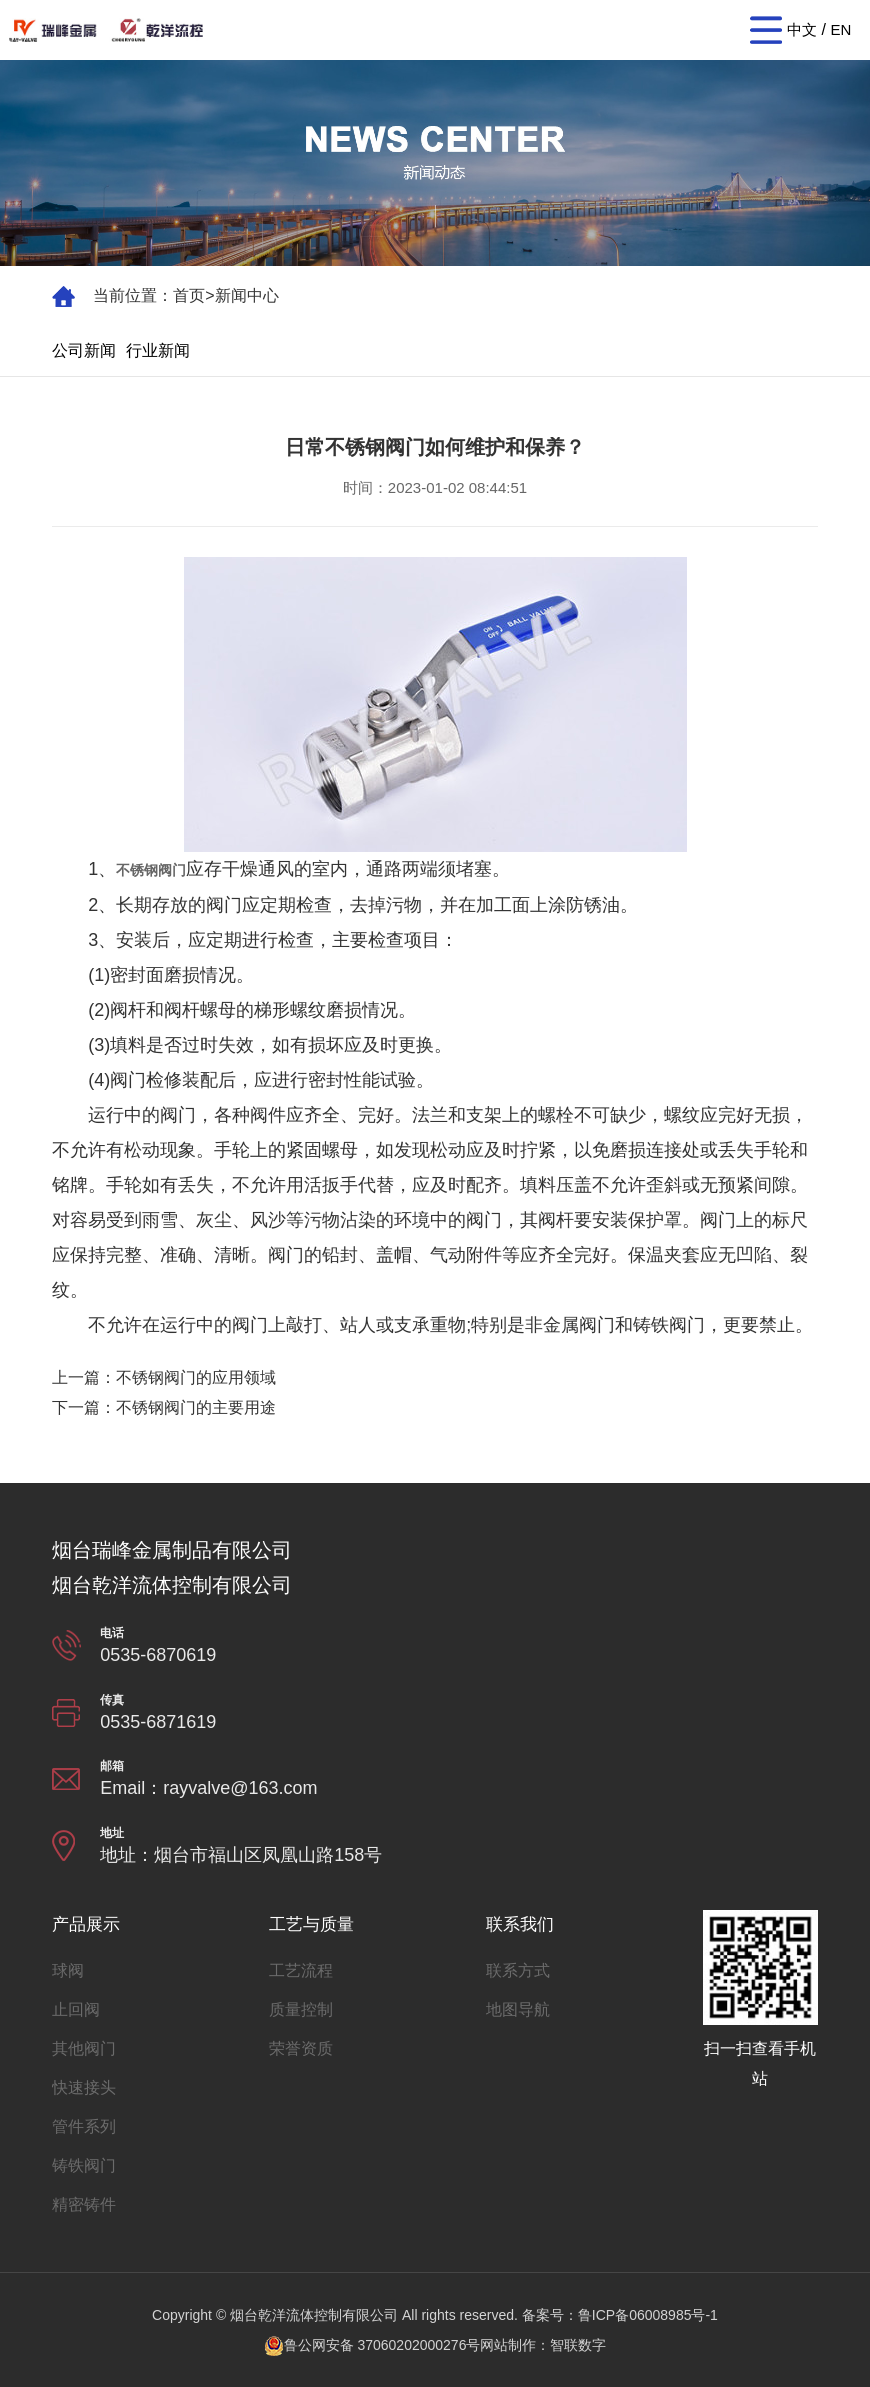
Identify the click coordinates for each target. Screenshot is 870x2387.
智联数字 (578, 2345)
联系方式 (518, 1970)
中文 (802, 29)
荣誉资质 (301, 2048)
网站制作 (508, 2345)
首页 (189, 295)
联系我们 (520, 1924)
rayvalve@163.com (240, 1788)
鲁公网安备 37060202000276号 (372, 2345)
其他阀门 (84, 2048)
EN (840, 29)
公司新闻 (84, 350)
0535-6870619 (158, 1655)
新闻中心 (247, 295)
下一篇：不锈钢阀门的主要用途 (164, 1407)
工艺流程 (301, 1970)
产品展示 (86, 1924)
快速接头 (84, 2087)
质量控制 (301, 2009)
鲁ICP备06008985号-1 (648, 2315)
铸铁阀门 (84, 2165)
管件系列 (84, 2126)
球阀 (68, 1970)
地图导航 (518, 2009)
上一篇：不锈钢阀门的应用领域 (164, 1377)
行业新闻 (158, 350)
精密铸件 (84, 2204)
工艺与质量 (311, 1924)
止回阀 (76, 2009)
